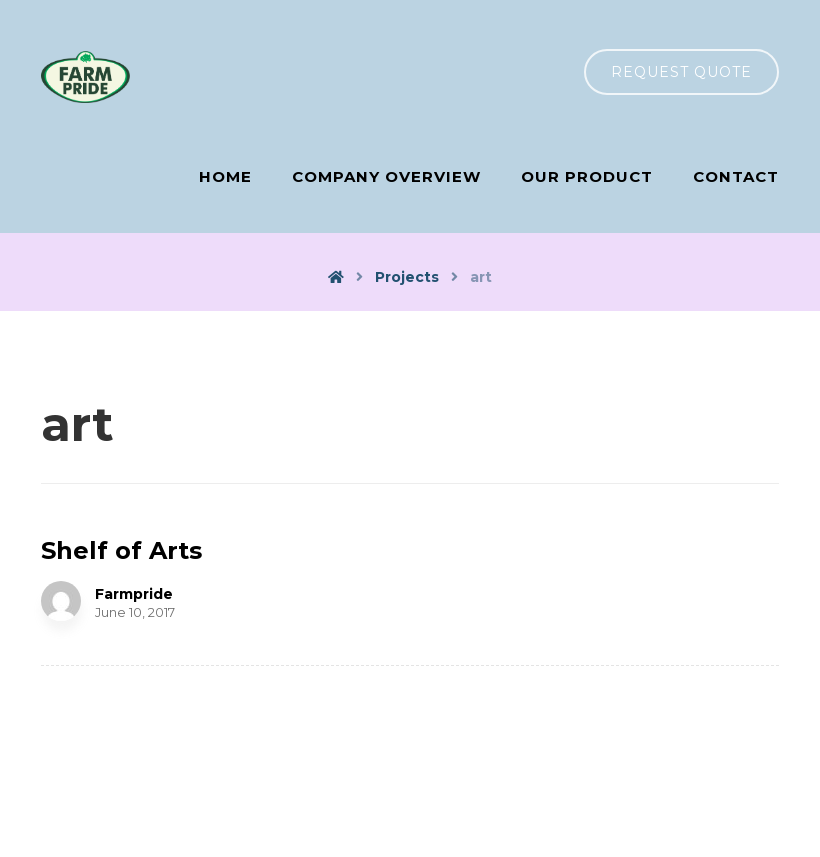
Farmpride (134, 594)
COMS (507, 820)
